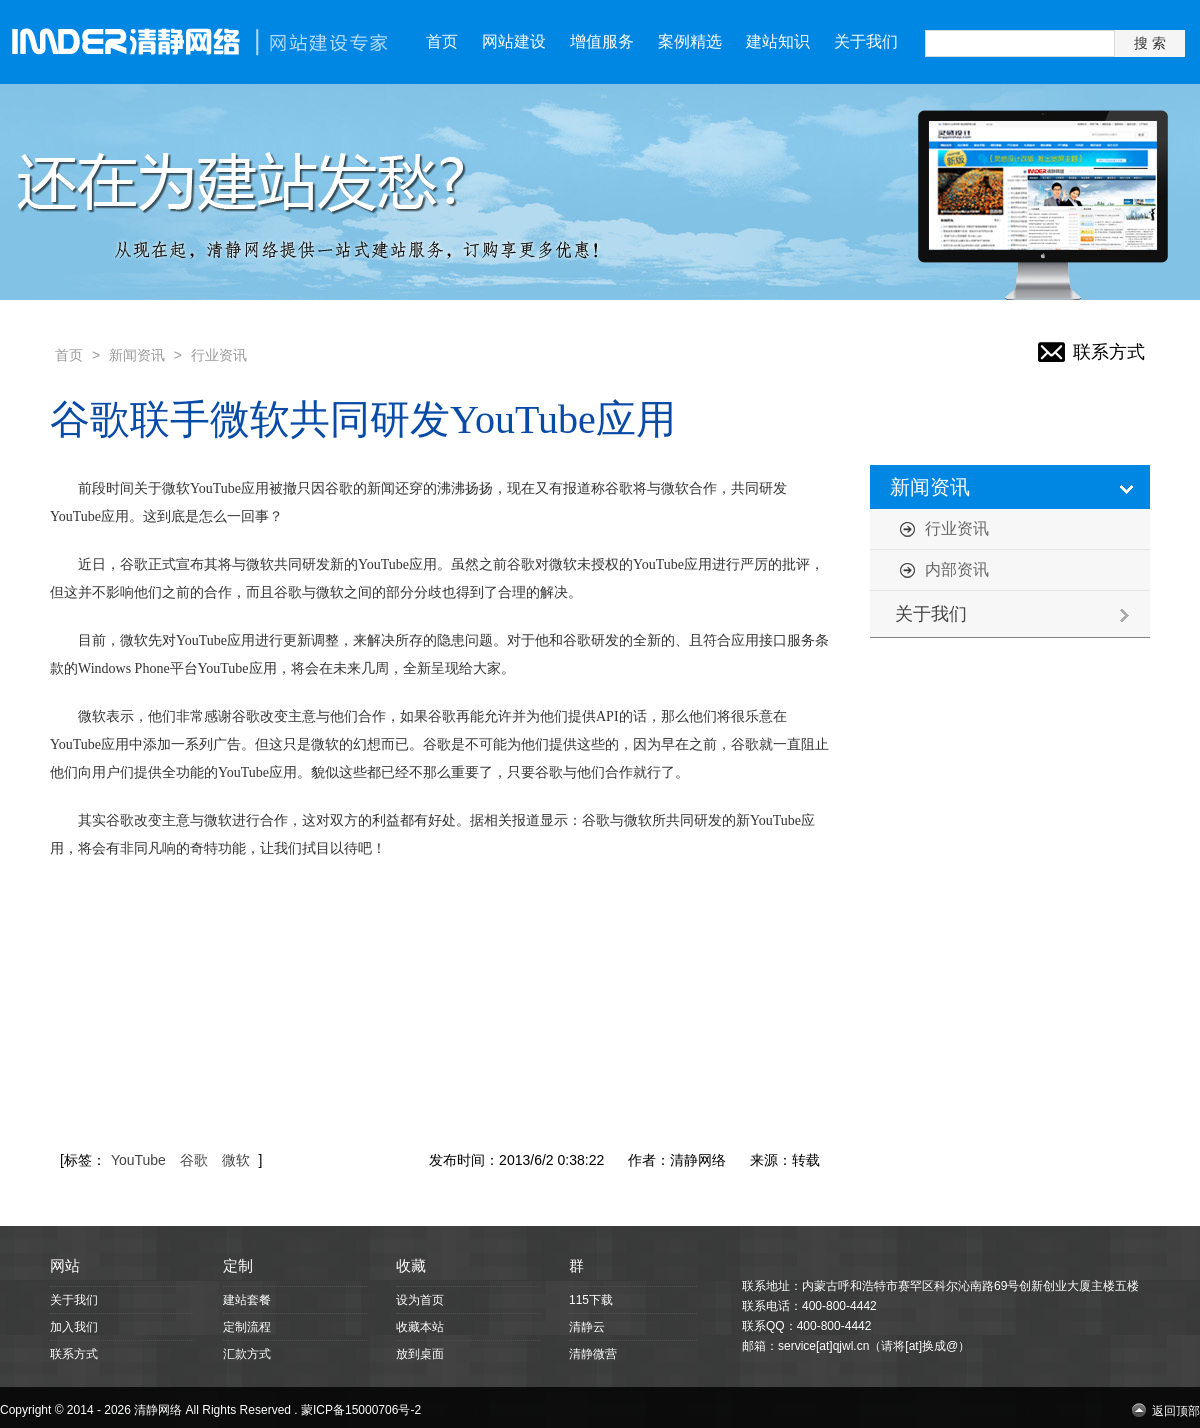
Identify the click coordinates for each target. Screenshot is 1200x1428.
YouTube (138, 1160)
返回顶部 (1176, 1410)
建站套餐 (247, 1300)
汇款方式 (247, 1354)
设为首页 (420, 1300)
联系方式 (1109, 352)
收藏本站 (420, 1327)
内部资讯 (957, 569)
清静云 (587, 1327)
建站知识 (778, 41)
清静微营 (593, 1354)
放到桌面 (420, 1354)
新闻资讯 (137, 355)
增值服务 (602, 41)
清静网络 (158, 1410)
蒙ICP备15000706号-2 (361, 1410)
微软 (236, 1160)
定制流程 (247, 1327)
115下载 (591, 1300)
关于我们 (866, 41)
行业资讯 (219, 355)
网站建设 (514, 41)
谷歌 (194, 1160)
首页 (442, 41)
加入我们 (74, 1327)
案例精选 (690, 41)
